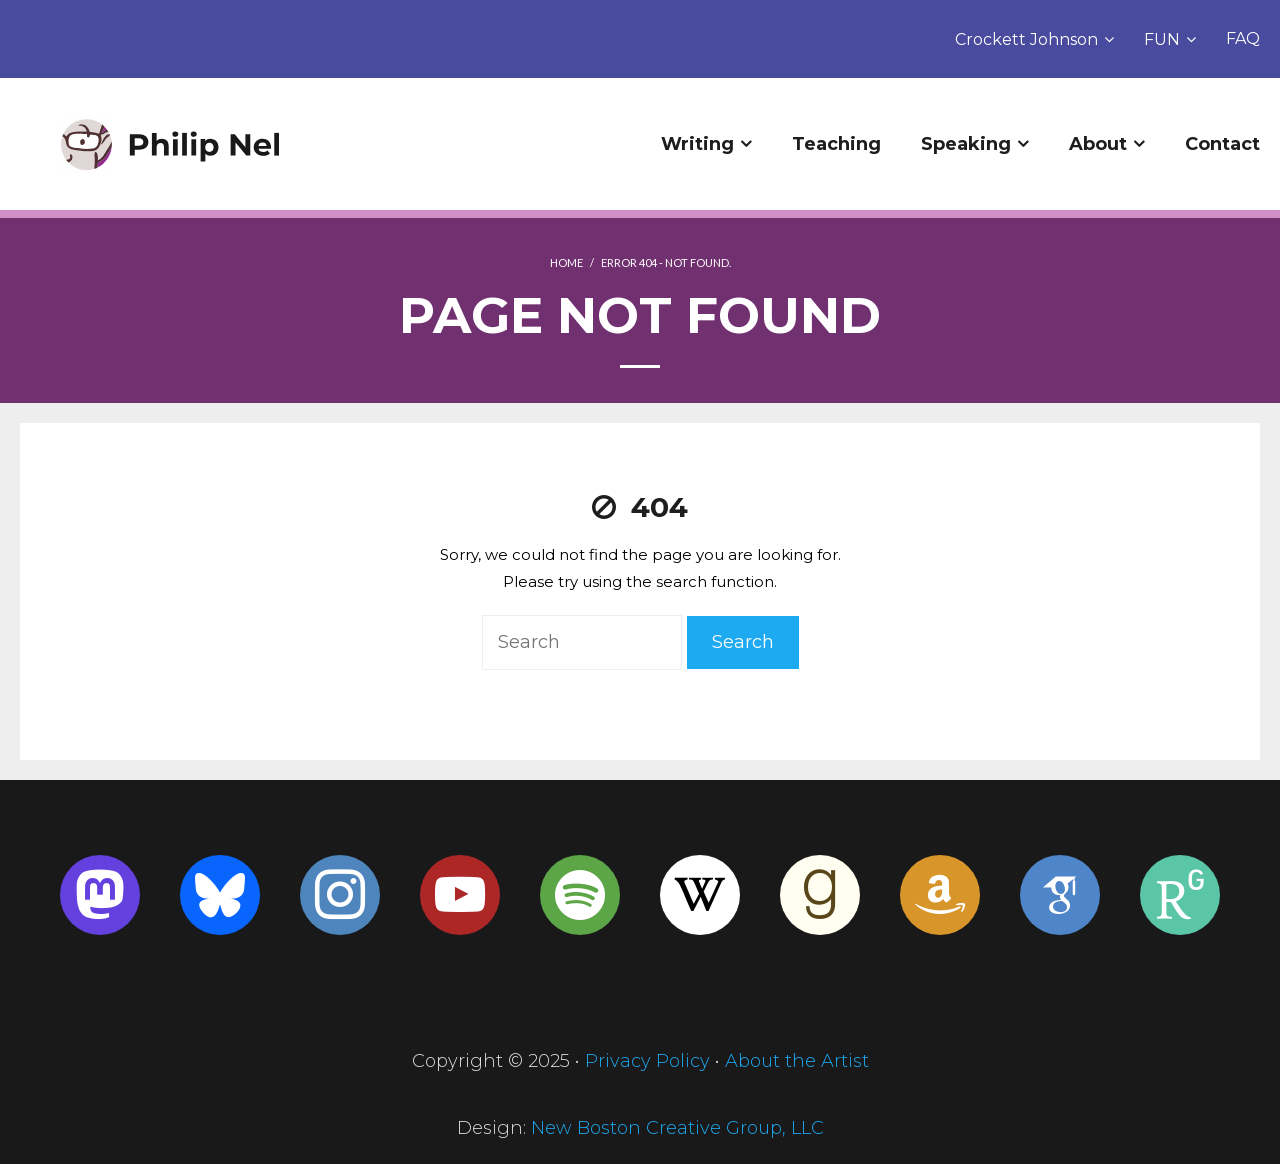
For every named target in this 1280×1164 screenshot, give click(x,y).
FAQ (1243, 38)
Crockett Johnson (1026, 39)
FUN (1162, 39)
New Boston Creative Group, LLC (677, 1128)
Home (566, 262)
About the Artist (797, 1061)
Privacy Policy (647, 1061)
